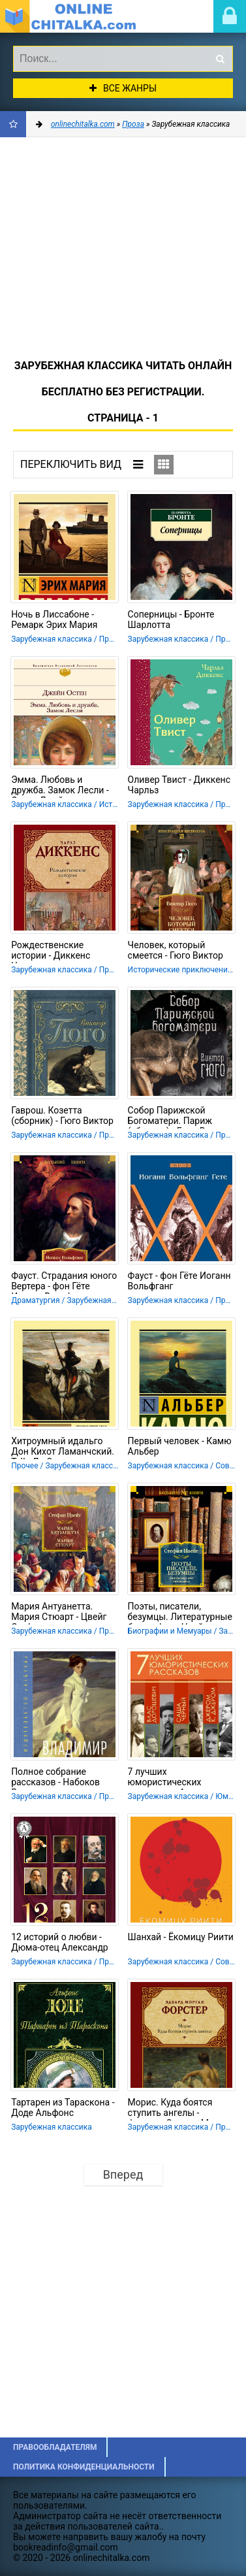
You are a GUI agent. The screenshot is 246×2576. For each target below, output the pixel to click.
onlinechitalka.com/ (75, 16)
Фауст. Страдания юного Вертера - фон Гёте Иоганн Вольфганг (64, 1282)
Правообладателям (55, 2447)
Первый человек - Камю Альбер (180, 1446)
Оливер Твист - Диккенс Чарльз (179, 784)
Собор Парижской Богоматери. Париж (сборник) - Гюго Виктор (179, 1117)
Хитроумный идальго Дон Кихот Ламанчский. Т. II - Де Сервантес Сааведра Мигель (62, 1447)
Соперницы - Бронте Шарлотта (171, 619)
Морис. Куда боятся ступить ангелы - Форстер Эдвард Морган (181, 2109)
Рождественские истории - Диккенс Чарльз (50, 951)
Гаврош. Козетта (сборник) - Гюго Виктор (62, 1115)
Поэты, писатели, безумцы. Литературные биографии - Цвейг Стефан (180, 1613)
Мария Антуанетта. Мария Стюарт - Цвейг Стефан (58, 1613)
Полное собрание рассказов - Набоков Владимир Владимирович (55, 1778)
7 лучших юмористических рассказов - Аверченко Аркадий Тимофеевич (177, 1778)
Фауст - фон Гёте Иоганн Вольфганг (179, 1280)
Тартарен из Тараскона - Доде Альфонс (62, 2107)
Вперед (123, 2174)
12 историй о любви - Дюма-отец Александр (59, 1942)
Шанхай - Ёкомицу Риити (181, 1937)
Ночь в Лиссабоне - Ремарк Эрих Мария (54, 619)
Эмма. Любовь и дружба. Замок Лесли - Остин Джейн (60, 786)
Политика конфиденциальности (84, 2466)
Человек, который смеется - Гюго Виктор (175, 950)
